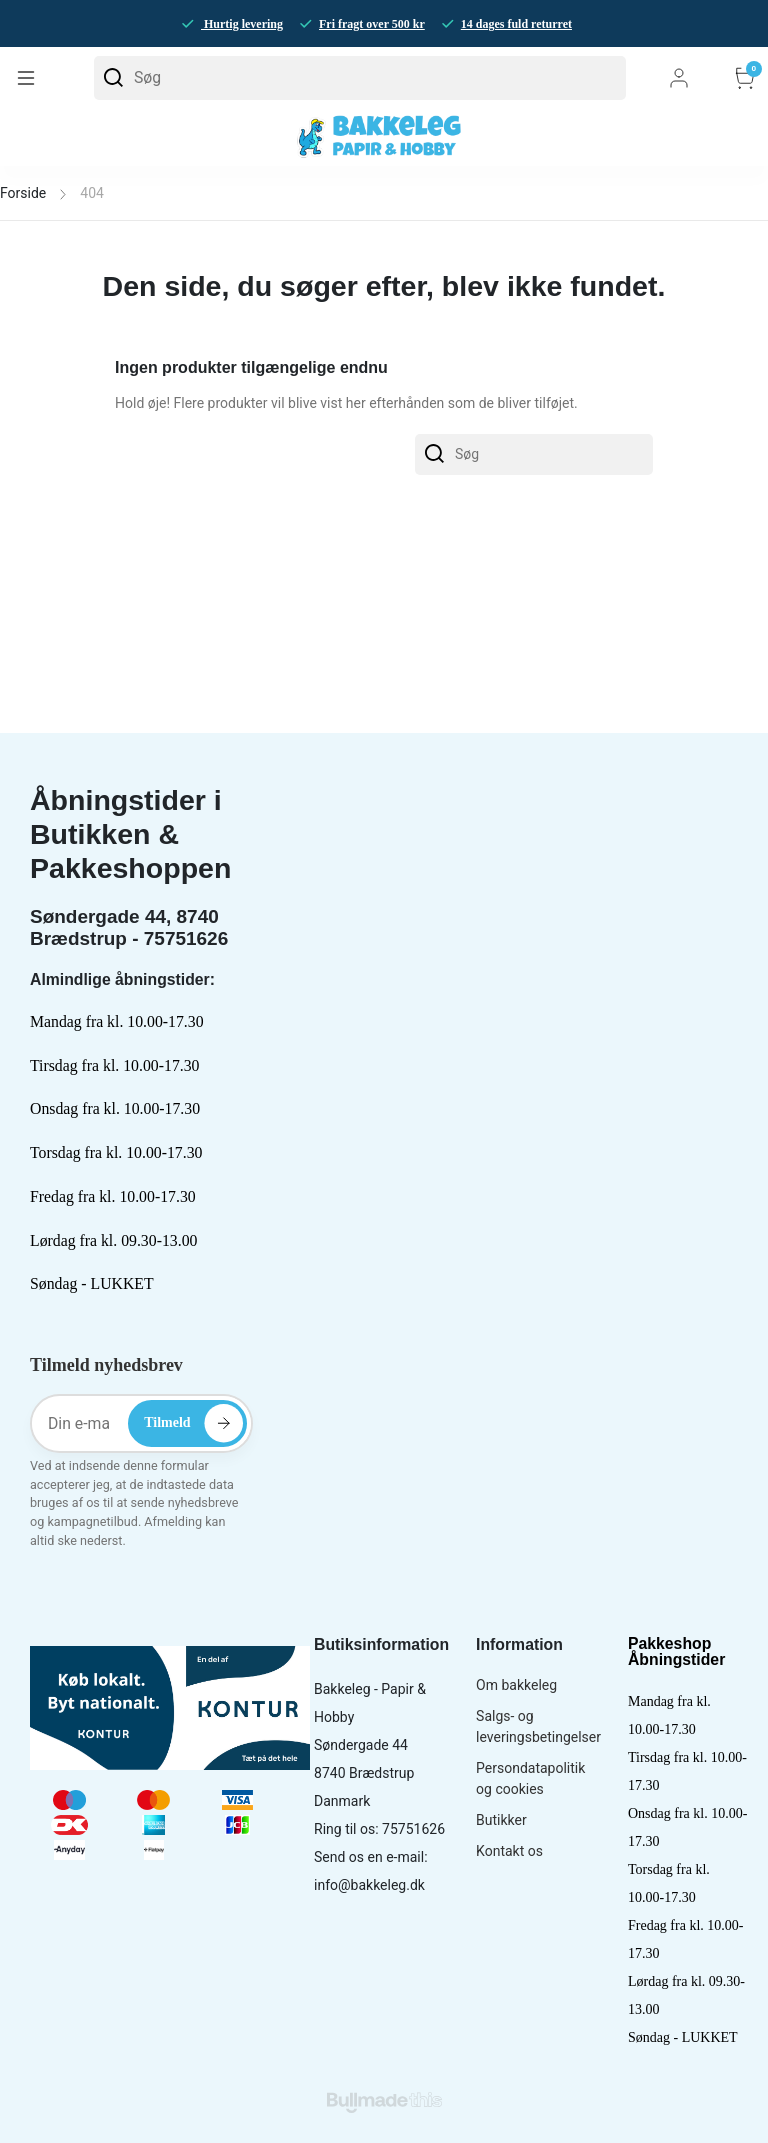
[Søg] (360, 78)
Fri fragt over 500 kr (372, 24)
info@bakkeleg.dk (369, 1885)
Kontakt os (509, 1851)
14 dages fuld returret (516, 24)
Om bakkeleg (516, 1685)
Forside (23, 193)
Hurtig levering (242, 24)
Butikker (501, 1820)
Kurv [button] (745, 78)
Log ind (679, 78)
